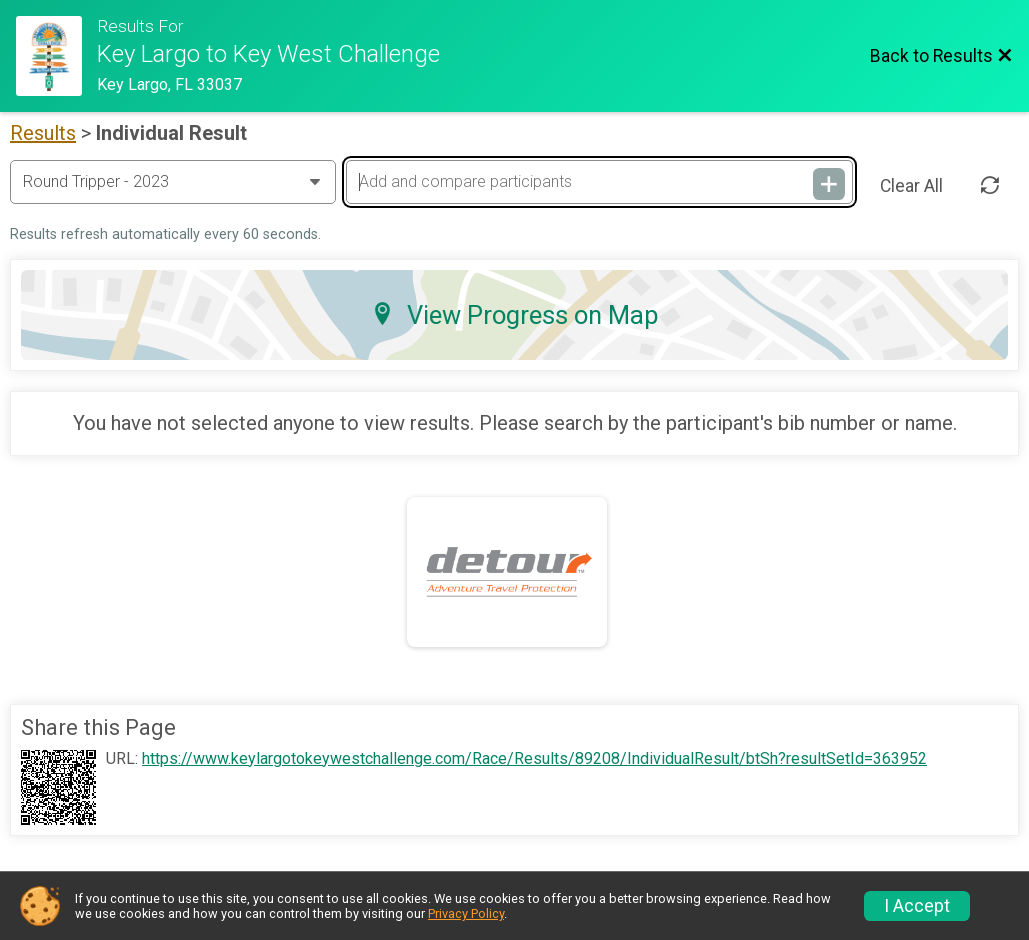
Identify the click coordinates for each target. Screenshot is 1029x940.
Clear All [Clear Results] (911, 186)
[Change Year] (173, 182)
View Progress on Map (515, 315)
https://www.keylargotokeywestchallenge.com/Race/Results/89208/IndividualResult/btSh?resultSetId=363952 (534, 759)
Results (43, 133)
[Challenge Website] (56, 56)
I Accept (917, 906)
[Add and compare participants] (599, 182)
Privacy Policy (466, 913)
